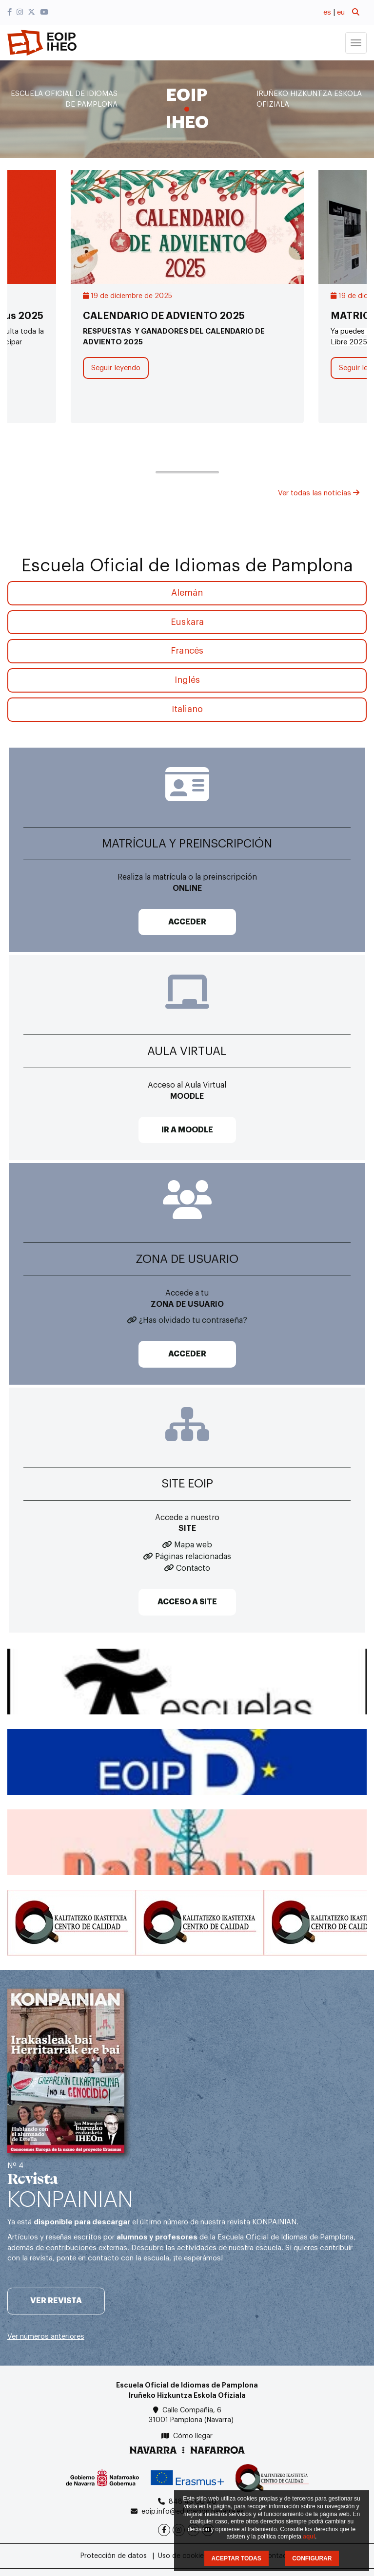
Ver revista (56, 2301)
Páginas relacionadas (193, 1557)
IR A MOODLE (187, 1130)
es (327, 12)
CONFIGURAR (312, 2558)
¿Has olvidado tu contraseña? (193, 1320)
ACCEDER (187, 922)
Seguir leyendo (115, 368)
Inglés (187, 680)
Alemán (187, 592)
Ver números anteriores (45, 2336)
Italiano (187, 709)
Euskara (187, 622)
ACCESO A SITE (187, 1602)
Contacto (193, 1568)
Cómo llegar (193, 2436)
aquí (309, 2536)
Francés (187, 650)
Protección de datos (113, 2556)
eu (341, 12)
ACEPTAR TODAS (236, 2558)
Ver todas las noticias (318, 493)
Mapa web (193, 1545)
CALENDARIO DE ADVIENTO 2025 (164, 316)
